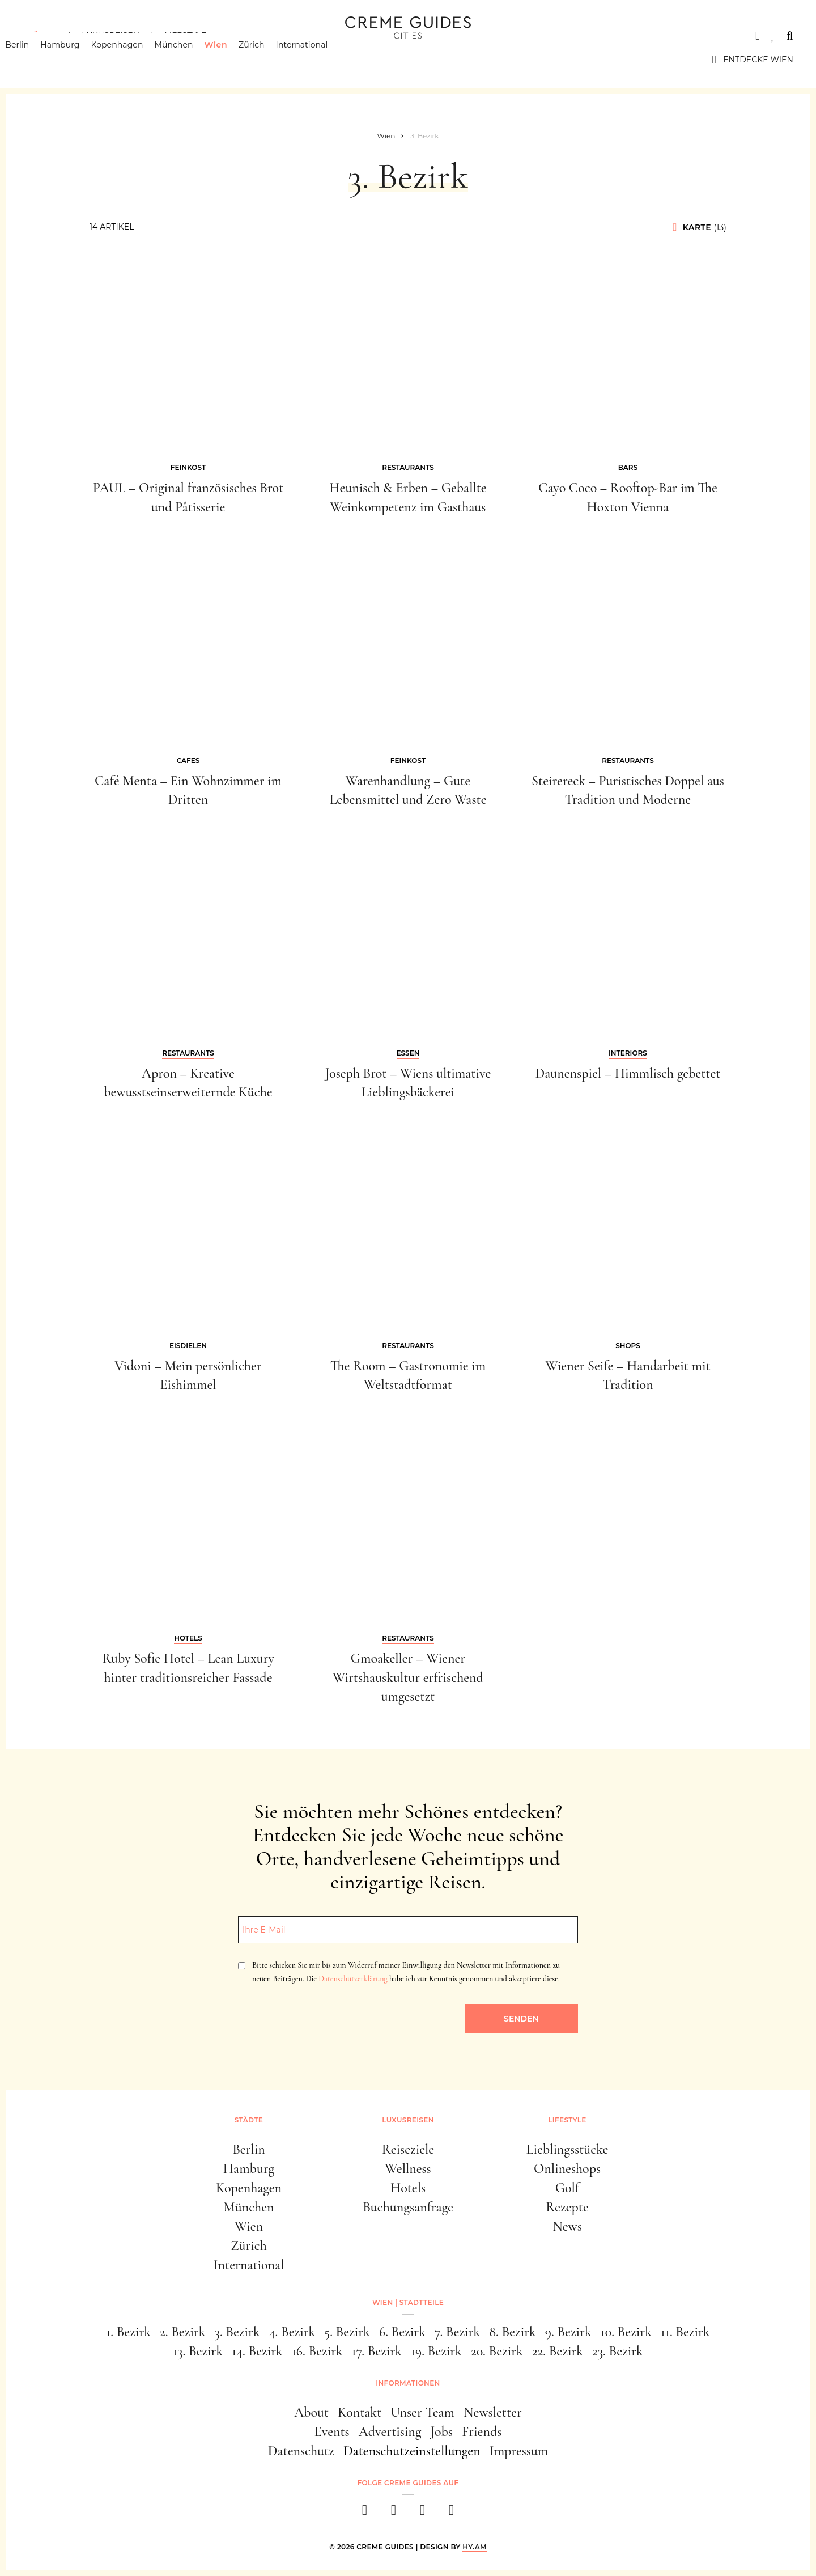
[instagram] (393, 2513)
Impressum (519, 2451)
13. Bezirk (198, 2351)
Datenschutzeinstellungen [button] (412, 2451)
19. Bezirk (436, 2351)
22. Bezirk (557, 2351)
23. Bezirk (617, 2351)
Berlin (34, 59)
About (311, 2412)
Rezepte (567, 2207)
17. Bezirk (377, 2351)
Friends (482, 2432)
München (191, 59)
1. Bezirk (128, 2332)
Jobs (442, 2432)
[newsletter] (451, 2513)
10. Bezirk (626, 2332)
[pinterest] (422, 2513)
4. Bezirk (292, 2332)
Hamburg (77, 59)
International (320, 59)
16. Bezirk (317, 2351)
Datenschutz (301, 2451)
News (567, 2226)
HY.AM (474, 2547)
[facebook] (364, 2513)
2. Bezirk (182, 2332)
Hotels (408, 2188)
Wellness (408, 2168)
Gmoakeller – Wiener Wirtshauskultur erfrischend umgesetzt (408, 1677)
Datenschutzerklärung (352, 1979)
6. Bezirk (402, 2332)
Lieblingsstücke (567, 2149)
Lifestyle (185, 36)
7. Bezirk (457, 2332)
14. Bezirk (257, 2351)
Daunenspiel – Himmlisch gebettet (628, 1073)
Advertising (390, 2432)
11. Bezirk (685, 2332)
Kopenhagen (134, 59)
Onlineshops (567, 2168)
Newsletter (493, 2412)
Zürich (269, 59)
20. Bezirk (497, 2351)
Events (332, 2432)
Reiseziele (408, 2149)
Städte (40, 36)
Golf (567, 2188)
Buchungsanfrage (408, 2207)
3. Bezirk (237, 2332)
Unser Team (422, 2412)
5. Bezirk (347, 2332)
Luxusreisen (110, 36)
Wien (233, 59)
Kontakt (359, 2412)
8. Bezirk (512, 2332)
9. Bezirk (568, 2332)
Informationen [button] (408, 2383)
